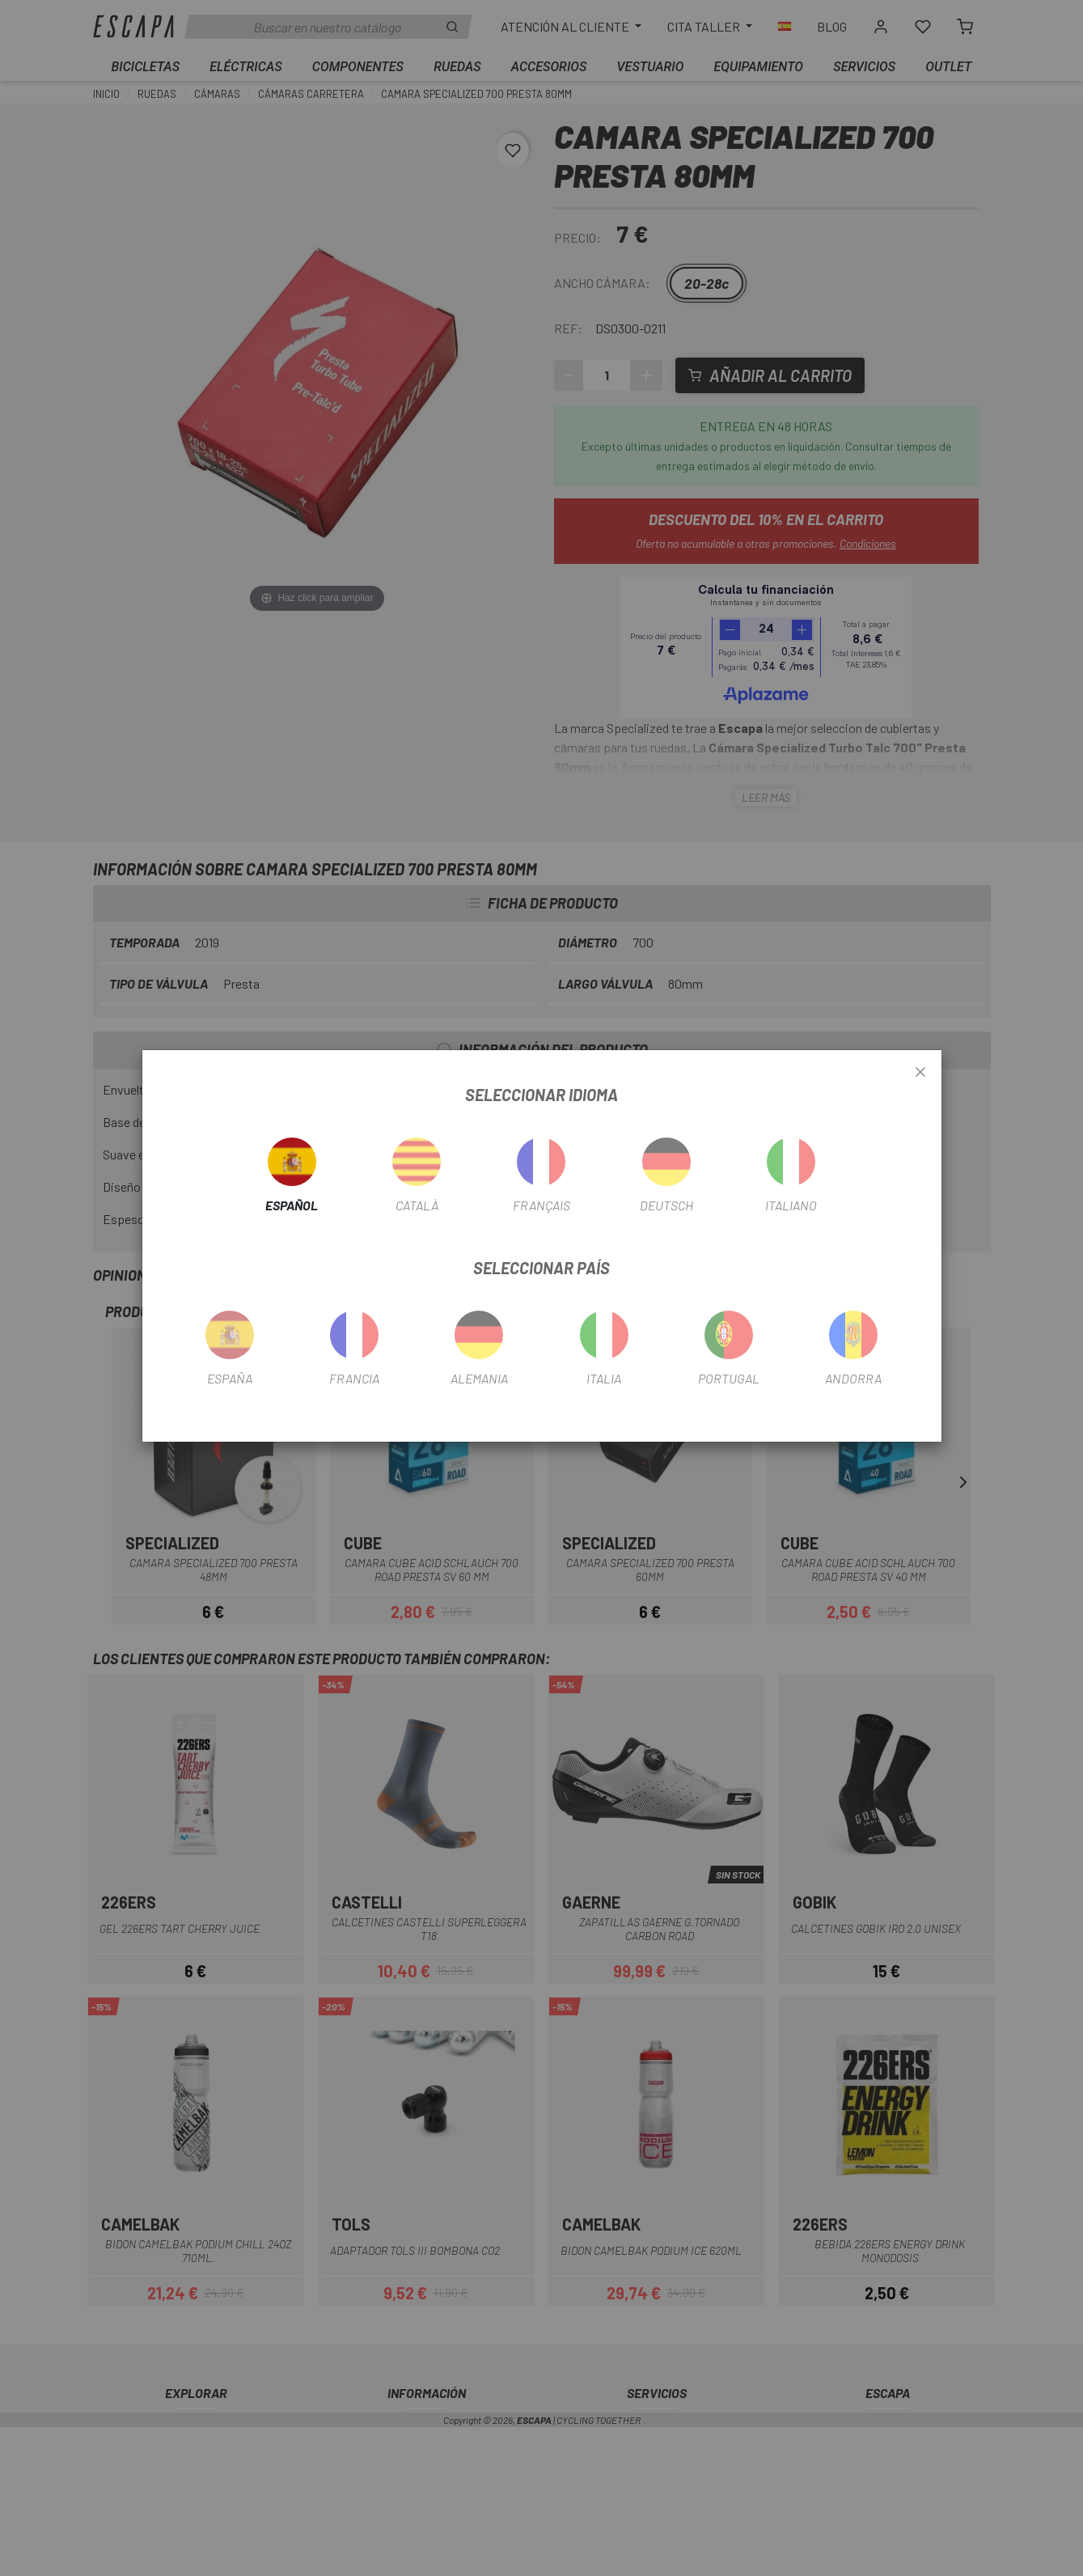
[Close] (920, 1073)
